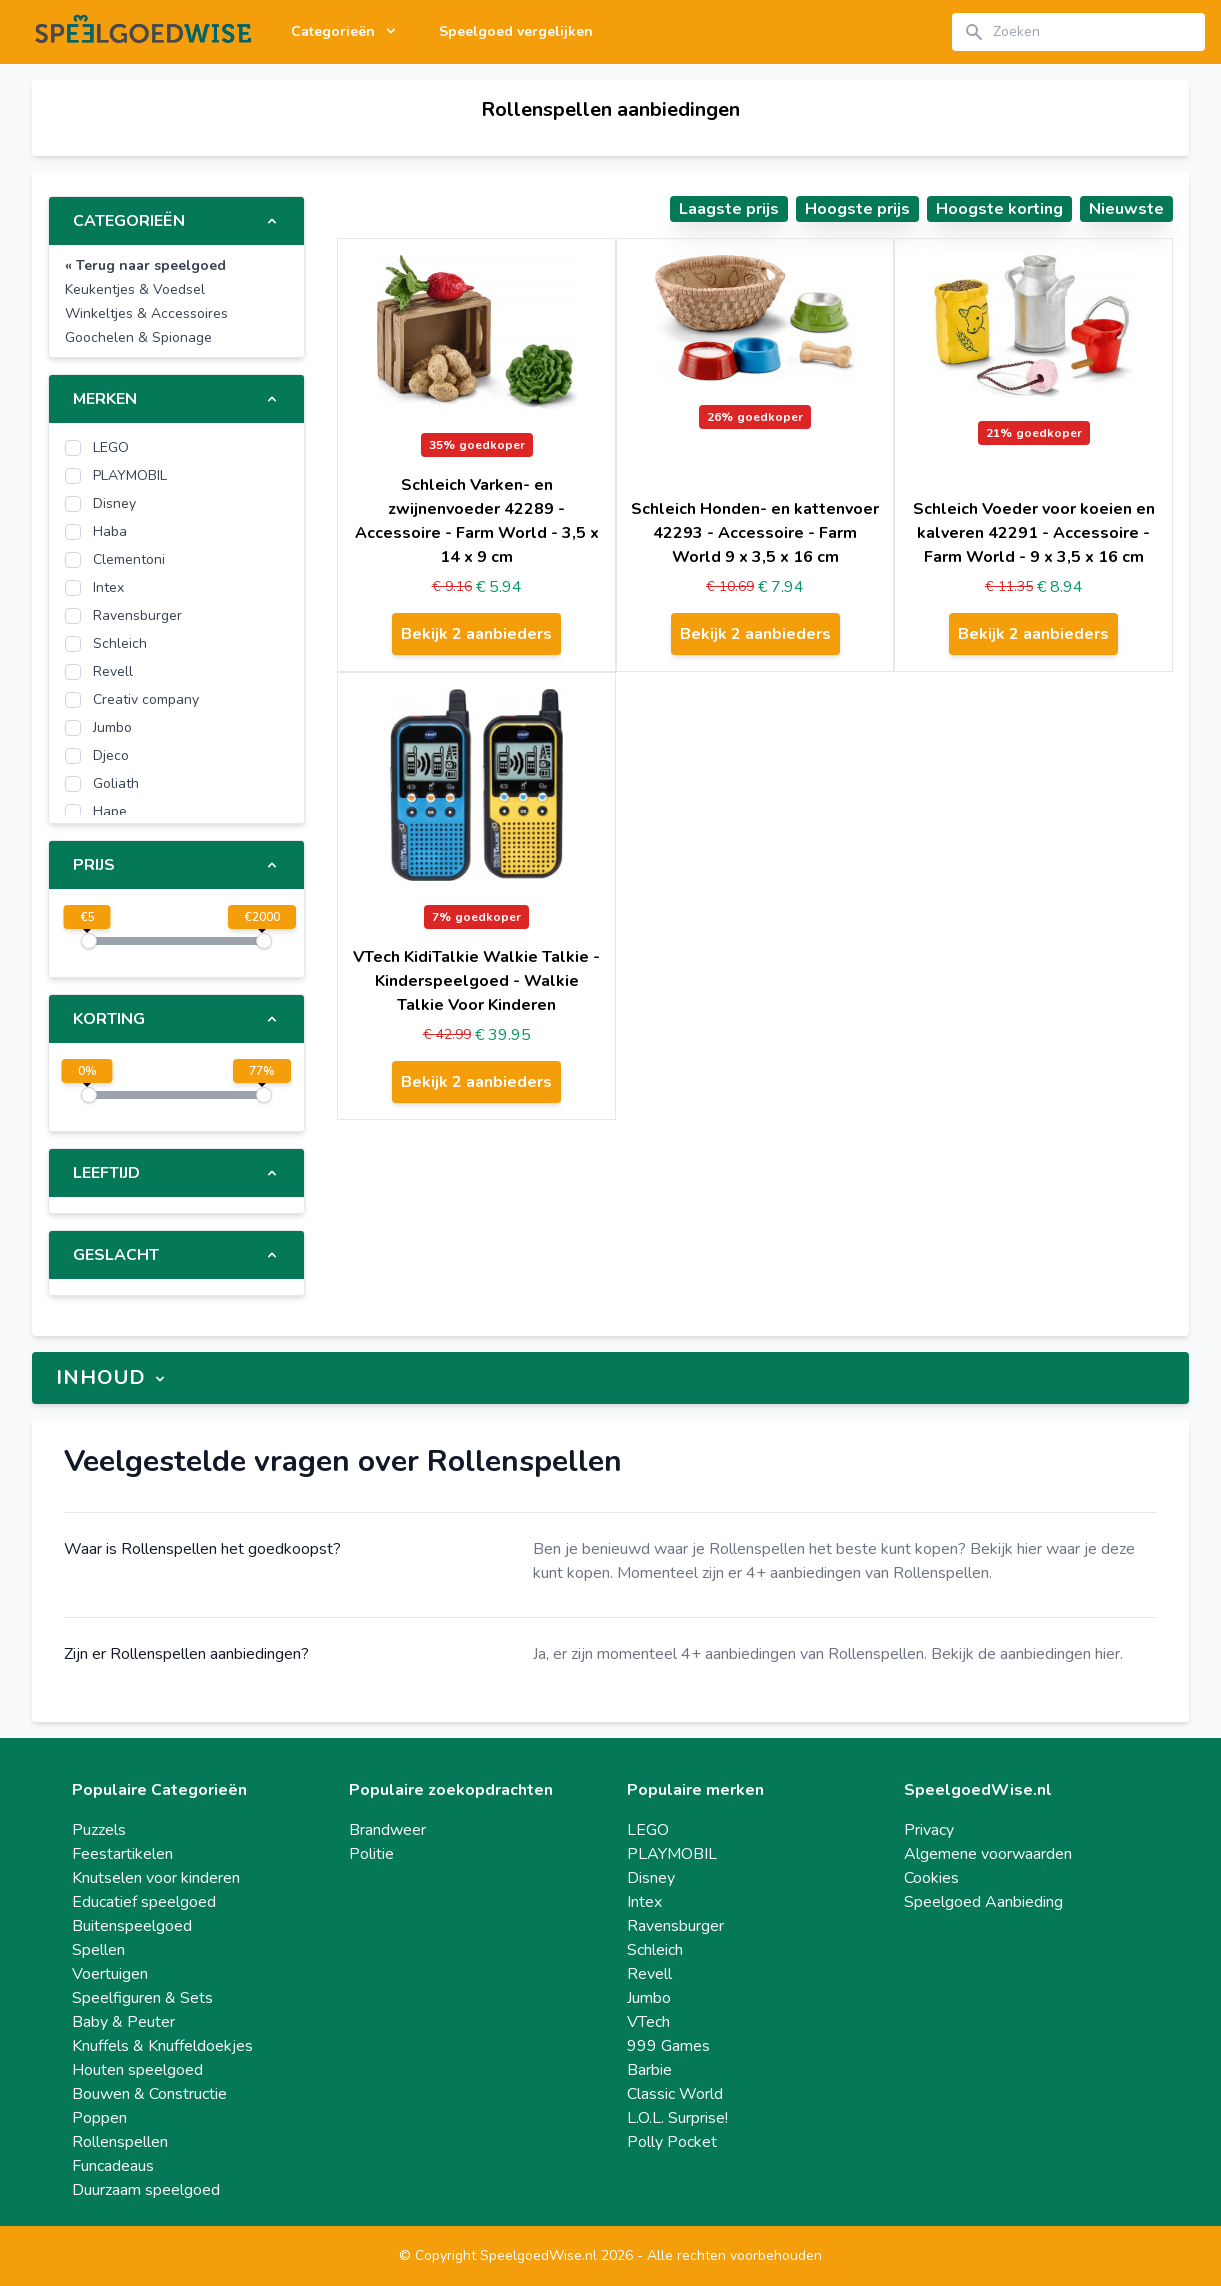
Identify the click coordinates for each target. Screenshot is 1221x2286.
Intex (644, 1902)
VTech (648, 2022)
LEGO (648, 1830)
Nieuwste (1126, 209)
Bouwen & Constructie (149, 2094)
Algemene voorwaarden (988, 1854)
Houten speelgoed (137, 2070)
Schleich (655, 1950)
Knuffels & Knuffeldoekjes (162, 2046)
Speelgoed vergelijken (516, 31)
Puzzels (99, 1830)
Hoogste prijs (857, 209)
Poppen (99, 2118)
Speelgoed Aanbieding (983, 1902)
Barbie (649, 2070)
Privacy (929, 1830)
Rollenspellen (120, 2142)
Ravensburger (675, 1926)
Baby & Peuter (123, 2022)
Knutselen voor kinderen (156, 1878)
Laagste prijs (729, 209)
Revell (649, 1974)
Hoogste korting (999, 209)
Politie (371, 1854)
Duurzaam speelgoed (146, 2190)
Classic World (675, 2094)
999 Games (668, 2046)
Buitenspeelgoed (132, 1926)
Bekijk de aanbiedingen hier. (1027, 1654)
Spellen (98, 1950)
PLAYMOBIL (672, 1854)
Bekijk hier (1006, 1549)
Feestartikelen (122, 1854)
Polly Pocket (672, 2142)
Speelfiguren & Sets (142, 1998)
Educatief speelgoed (144, 1902)
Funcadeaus (113, 2166)
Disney (651, 1878)
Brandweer (387, 1830)
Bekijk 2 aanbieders (476, 634)
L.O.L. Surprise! (677, 2118)
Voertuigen (110, 1974)
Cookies (931, 1878)
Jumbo (649, 1998)
